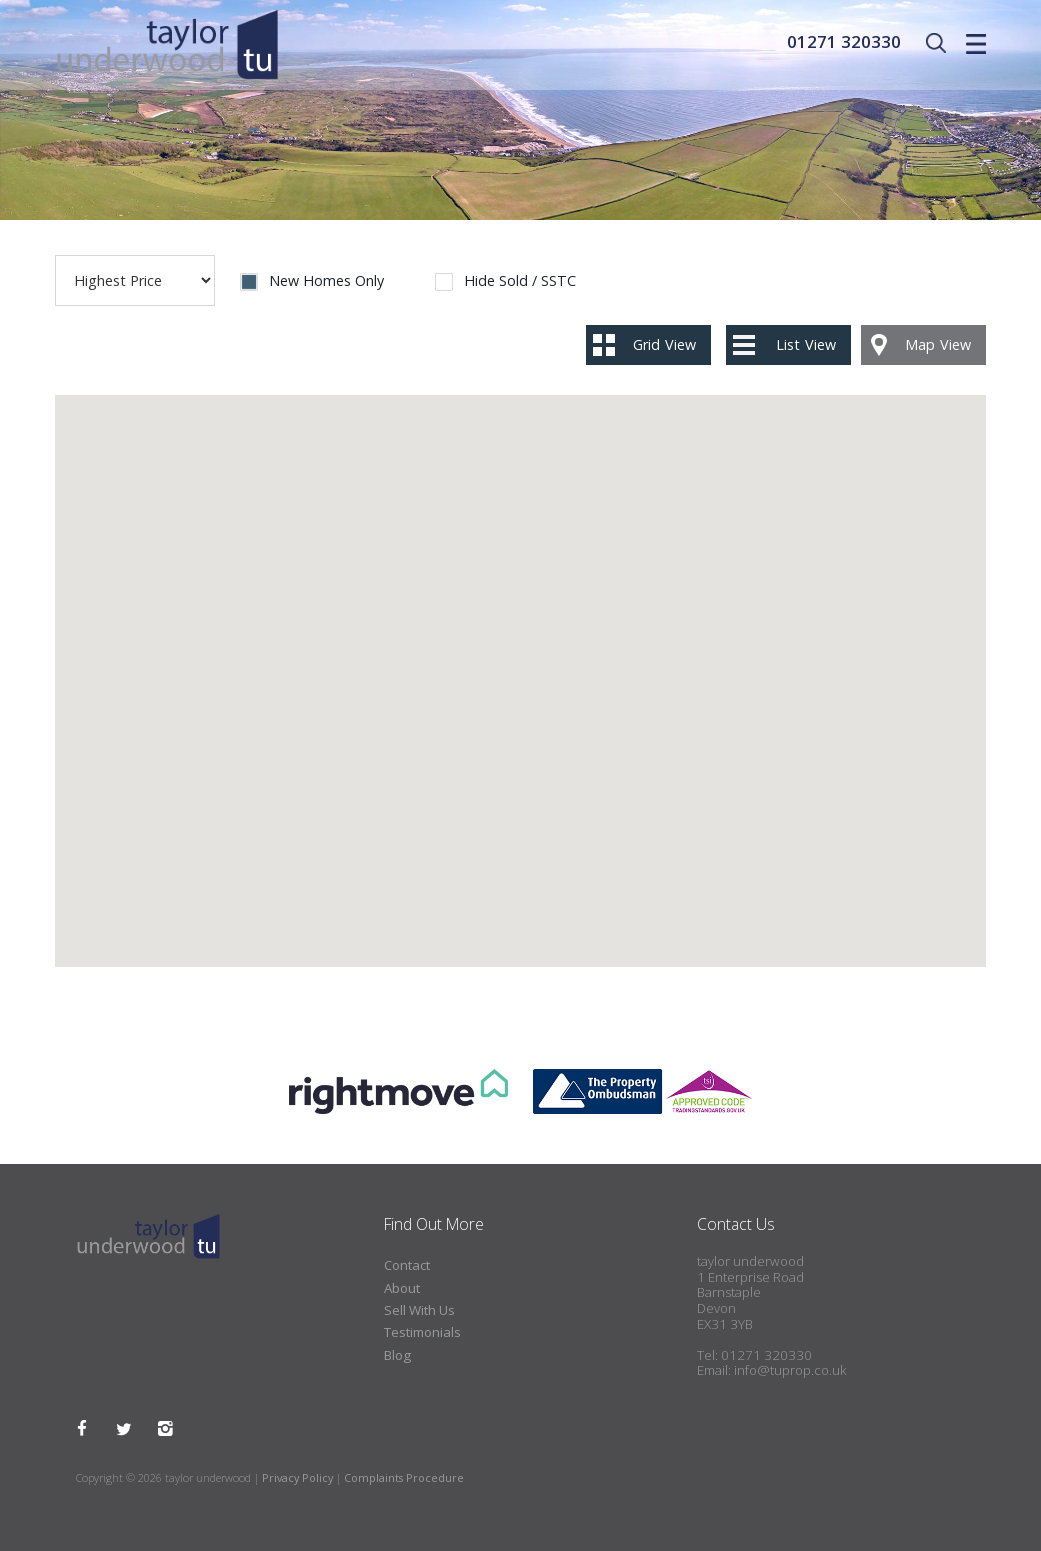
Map (938, 344)
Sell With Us (419, 1310)
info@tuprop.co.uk (790, 1370)
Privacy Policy (297, 1477)
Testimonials (422, 1332)
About (402, 1288)
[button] (503, 810)
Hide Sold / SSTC (520, 281)
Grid (664, 344)
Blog (397, 1355)
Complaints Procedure (404, 1477)
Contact (407, 1265)
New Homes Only (326, 281)
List (806, 344)
